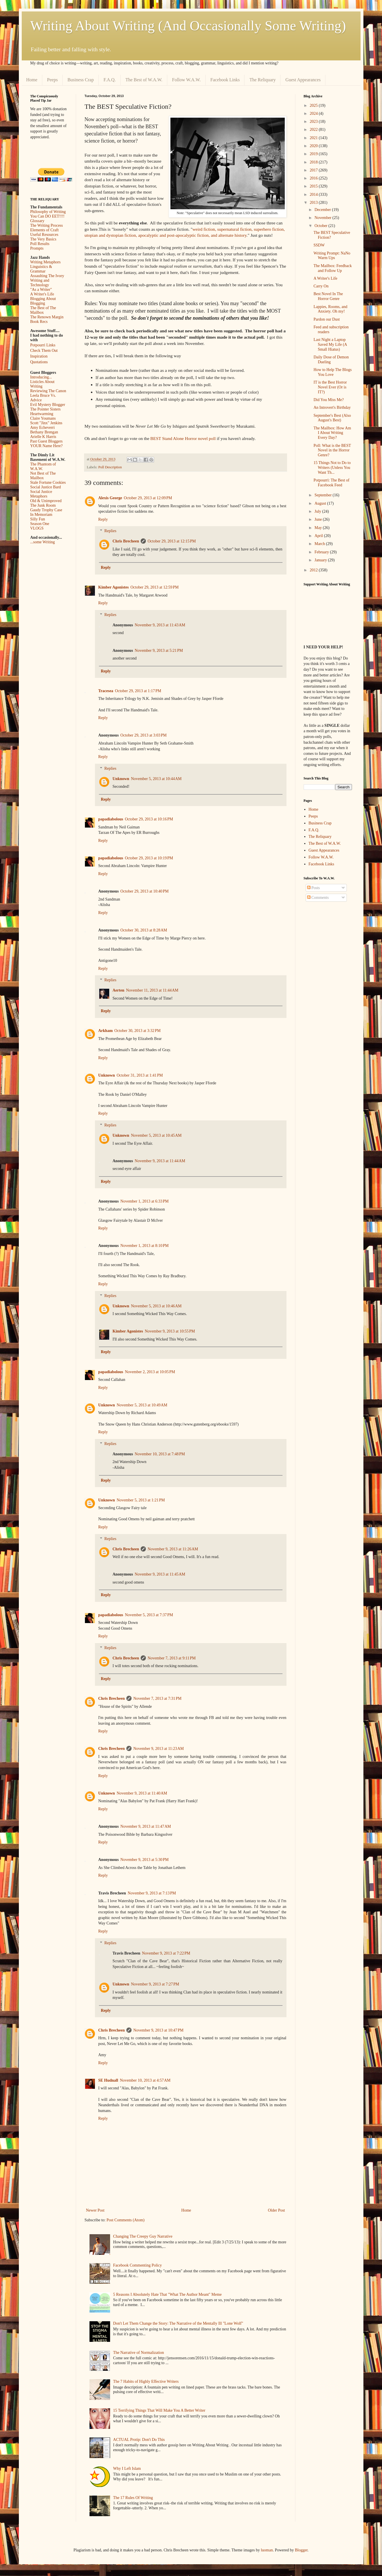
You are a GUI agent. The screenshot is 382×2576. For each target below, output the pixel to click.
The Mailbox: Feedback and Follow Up (332, 268)
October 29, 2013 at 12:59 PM (154, 587)
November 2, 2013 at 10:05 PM (150, 1372)
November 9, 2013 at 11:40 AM (142, 1793)
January (321, 560)
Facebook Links (225, 79)
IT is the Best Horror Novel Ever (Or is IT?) (330, 387)
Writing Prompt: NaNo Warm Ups (331, 255)
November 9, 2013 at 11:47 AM (145, 1826)
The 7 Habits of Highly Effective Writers (146, 2381)
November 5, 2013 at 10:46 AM (156, 1306)
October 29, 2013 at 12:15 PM (172, 541)
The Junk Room (43, 505)
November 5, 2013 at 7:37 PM (149, 1615)
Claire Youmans (43, 418)
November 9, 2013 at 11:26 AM (173, 1549)
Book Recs (39, 321)
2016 (314, 178)
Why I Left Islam (127, 2468)
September (324, 495)
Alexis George (110, 498)
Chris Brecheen (126, 541)
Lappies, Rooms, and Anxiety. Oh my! (330, 309)
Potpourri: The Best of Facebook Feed (331, 482)
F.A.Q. (110, 79)
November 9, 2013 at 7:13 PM (152, 1893)
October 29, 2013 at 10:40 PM (144, 891)
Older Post (276, 2210)
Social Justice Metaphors (41, 493)
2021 (314, 138)
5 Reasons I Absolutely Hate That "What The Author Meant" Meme (167, 2294)
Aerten (118, 990)
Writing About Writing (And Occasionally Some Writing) (188, 25)
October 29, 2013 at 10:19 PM (149, 858)
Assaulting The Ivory (47, 276)
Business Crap (80, 79)
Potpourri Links (42, 345)
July (318, 511)
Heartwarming (41, 414)
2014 (314, 194)
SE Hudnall (108, 2080)
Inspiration (39, 356)
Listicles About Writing (42, 384)
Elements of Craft (44, 230)
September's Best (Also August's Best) (332, 418)
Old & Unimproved (46, 501)
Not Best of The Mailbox (43, 475)
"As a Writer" (41, 289)
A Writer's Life (42, 294)
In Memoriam (41, 514)
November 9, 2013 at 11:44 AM (160, 1161)
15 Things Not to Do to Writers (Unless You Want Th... (332, 468)
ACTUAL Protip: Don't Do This (139, 2439)
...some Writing (42, 542)
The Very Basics (43, 239)
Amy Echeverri (42, 427)
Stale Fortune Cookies (48, 482)
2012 (314, 570)
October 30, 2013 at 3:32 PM (137, 1031)
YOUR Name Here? (46, 446)
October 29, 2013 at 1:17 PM (138, 691)
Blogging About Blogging (43, 301)
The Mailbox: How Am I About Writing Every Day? (332, 433)
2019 (314, 154)
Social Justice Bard (45, 487)
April (319, 536)
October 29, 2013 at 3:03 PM (143, 735)
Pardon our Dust (326, 319)
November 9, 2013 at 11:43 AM (160, 625)
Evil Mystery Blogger (47, 404)
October (322, 226)
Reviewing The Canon (48, 391)
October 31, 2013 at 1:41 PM (140, 1075)
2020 (314, 146)
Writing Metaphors (45, 262)
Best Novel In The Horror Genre (328, 296)
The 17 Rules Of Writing (133, 2498)
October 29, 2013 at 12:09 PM (148, 498)
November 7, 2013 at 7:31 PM (157, 1698)
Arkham (105, 1031)
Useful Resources (44, 234)
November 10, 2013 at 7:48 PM (160, 1454)
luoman (267, 2550)
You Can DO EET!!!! (47, 216)
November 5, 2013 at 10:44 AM (156, 779)
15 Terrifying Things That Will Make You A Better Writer (159, 2410)
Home (31, 79)
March (320, 544)
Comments (318, 897)
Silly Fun (37, 519)
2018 (314, 162)
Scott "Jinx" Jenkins (46, 423)
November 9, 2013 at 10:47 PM (158, 2030)
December (323, 210)
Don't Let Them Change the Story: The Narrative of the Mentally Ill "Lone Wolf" (178, 2323)
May (319, 528)
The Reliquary (262, 79)
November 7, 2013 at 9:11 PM (172, 1658)
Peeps (52, 79)
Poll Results (39, 244)
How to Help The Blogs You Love (332, 372)
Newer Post (95, 2210)
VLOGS (37, 528)
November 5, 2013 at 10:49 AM (142, 1405)
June (319, 519)
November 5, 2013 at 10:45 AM (156, 1135)
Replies (110, 531)
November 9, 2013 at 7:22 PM (166, 1953)
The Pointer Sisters (45, 409)
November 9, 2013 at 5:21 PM (159, 650)
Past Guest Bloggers (46, 441)
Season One (39, 524)
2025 (314, 105)
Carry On (321, 286)
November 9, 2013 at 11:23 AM (158, 1748)
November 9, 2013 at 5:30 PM (144, 1860)
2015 (314, 186)
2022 (314, 129)
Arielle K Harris (43, 437)
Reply (103, 519)
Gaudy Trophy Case (46, 510)
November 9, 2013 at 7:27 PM (155, 1984)
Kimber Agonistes (113, 587)
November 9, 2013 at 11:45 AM (160, 1574)
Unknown (121, 779)
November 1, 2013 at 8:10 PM (144, 1245)
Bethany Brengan (44, 432)
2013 (314, 202)
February (322, 552)
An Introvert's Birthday (332, 407)
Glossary (37, 221)
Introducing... (41, 377)
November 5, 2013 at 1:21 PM (141, 1500)
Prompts (37, 248)
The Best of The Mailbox (43, 310)
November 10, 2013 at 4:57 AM (145, 2080)
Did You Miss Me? (328, 400)
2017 (314, 170)
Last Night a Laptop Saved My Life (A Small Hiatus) (330, 344)
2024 (314, 113)
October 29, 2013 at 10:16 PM (149, 819)
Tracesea (106, 691)
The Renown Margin (46, 317)
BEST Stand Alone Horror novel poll (182, 438)
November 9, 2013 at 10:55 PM (170, 1331)
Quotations (39, 362)
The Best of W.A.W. (144, 79)
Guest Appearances (303, 79)
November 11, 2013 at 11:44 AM (152, 990)
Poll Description (110, 467)
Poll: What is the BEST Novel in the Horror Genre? (332, 450)
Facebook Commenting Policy (137, 2265)
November (324, 218)
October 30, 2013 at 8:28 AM (143, 930)
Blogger (301, 2550)
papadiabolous (110, 819)
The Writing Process (46, 225)
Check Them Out (44, 350)
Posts (313, 888)
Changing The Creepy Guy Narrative (142, 2236)
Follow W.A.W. (186, 79)
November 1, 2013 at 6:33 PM (144, 1201)
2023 (314, 121)
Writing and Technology (39, 282)
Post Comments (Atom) (126, 2220)
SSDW (319, 245)
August (321, 503)
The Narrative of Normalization (138, 2352)
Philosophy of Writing (48, 212)
